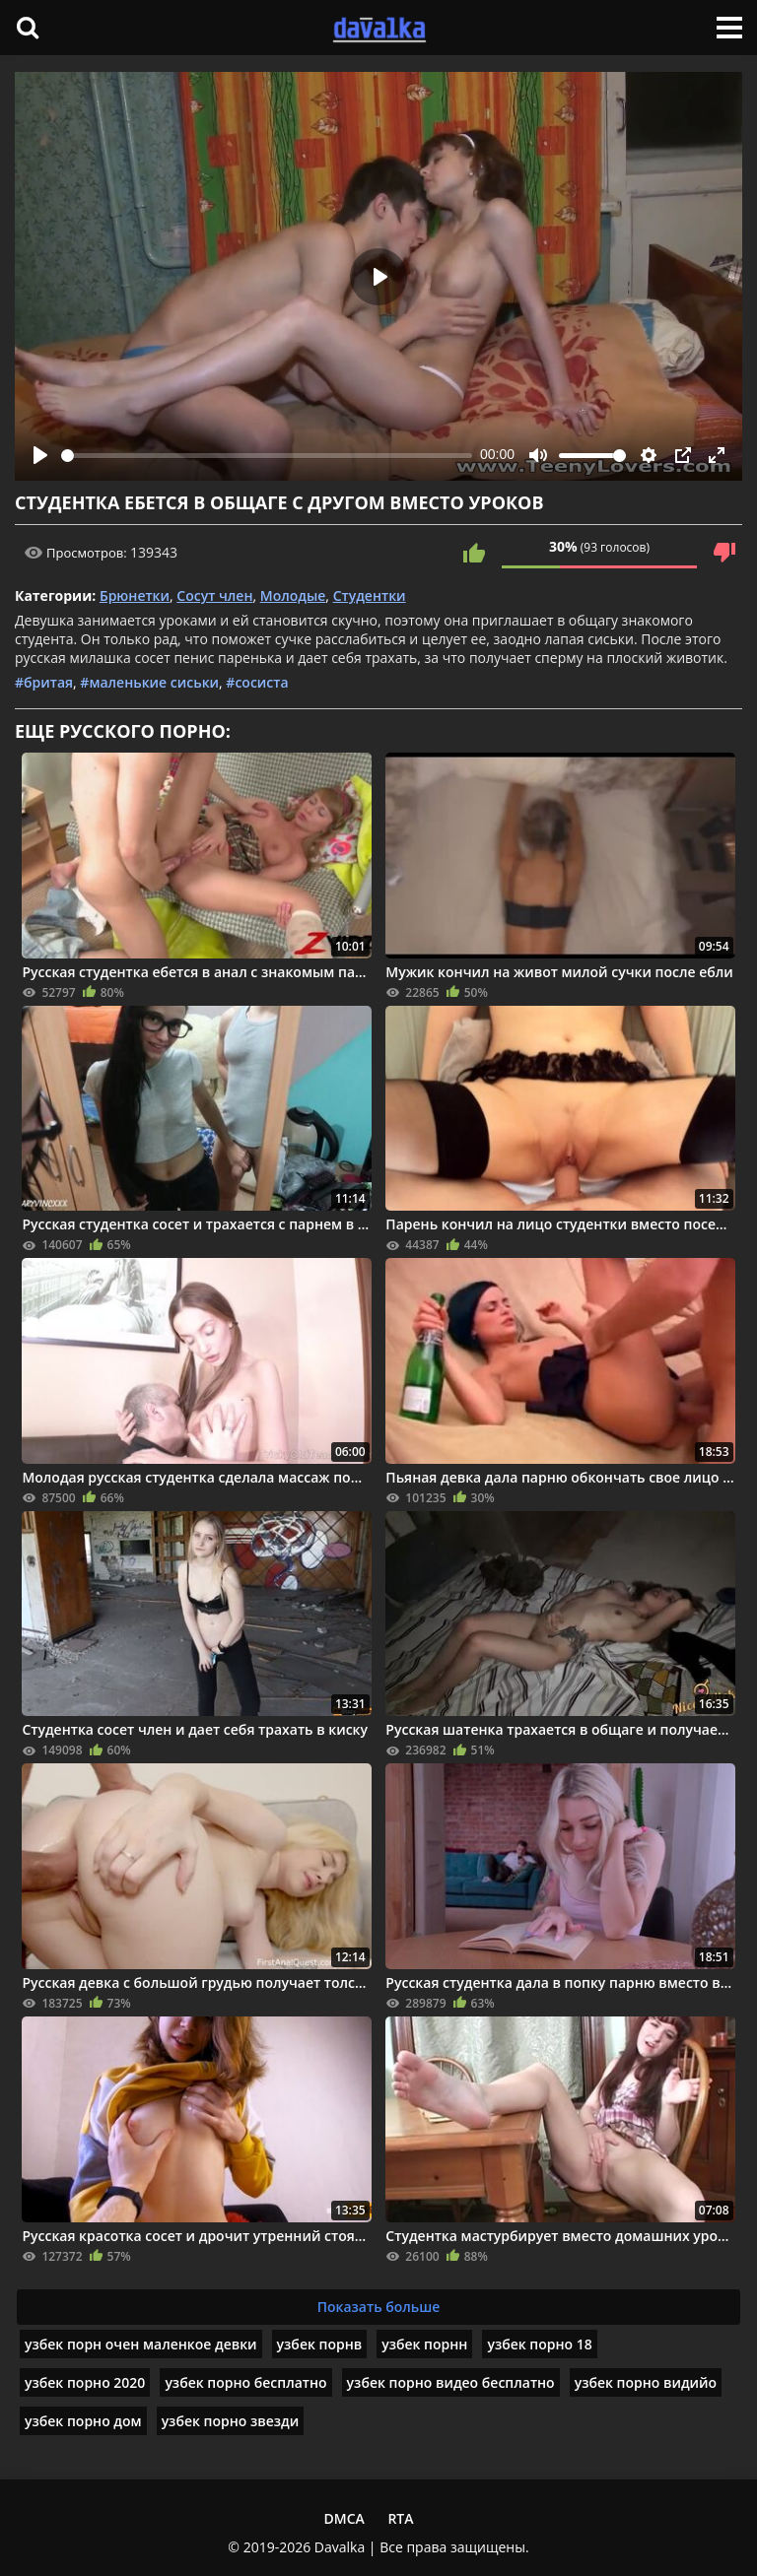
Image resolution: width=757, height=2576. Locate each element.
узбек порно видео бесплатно (451, 2382)
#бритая (44, 682)
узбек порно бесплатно (245, 2382)
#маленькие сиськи (149, 682)
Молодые (293, 595)
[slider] (266, 455)
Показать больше (379, 2306)
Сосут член (214, 595)
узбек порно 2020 (85, 2382)
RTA (400, 2518)
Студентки (369, 595)
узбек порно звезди (231, 2420)
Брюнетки (135, 595)
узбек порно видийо (646, 2382)
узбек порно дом (83, 2420)
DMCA (343, 2518)
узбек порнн (424, 2344)
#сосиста (257, 682)
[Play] (40, 455)
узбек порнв (320, 2344)
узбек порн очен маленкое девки (141, 2344)
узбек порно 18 (539, 2344)
